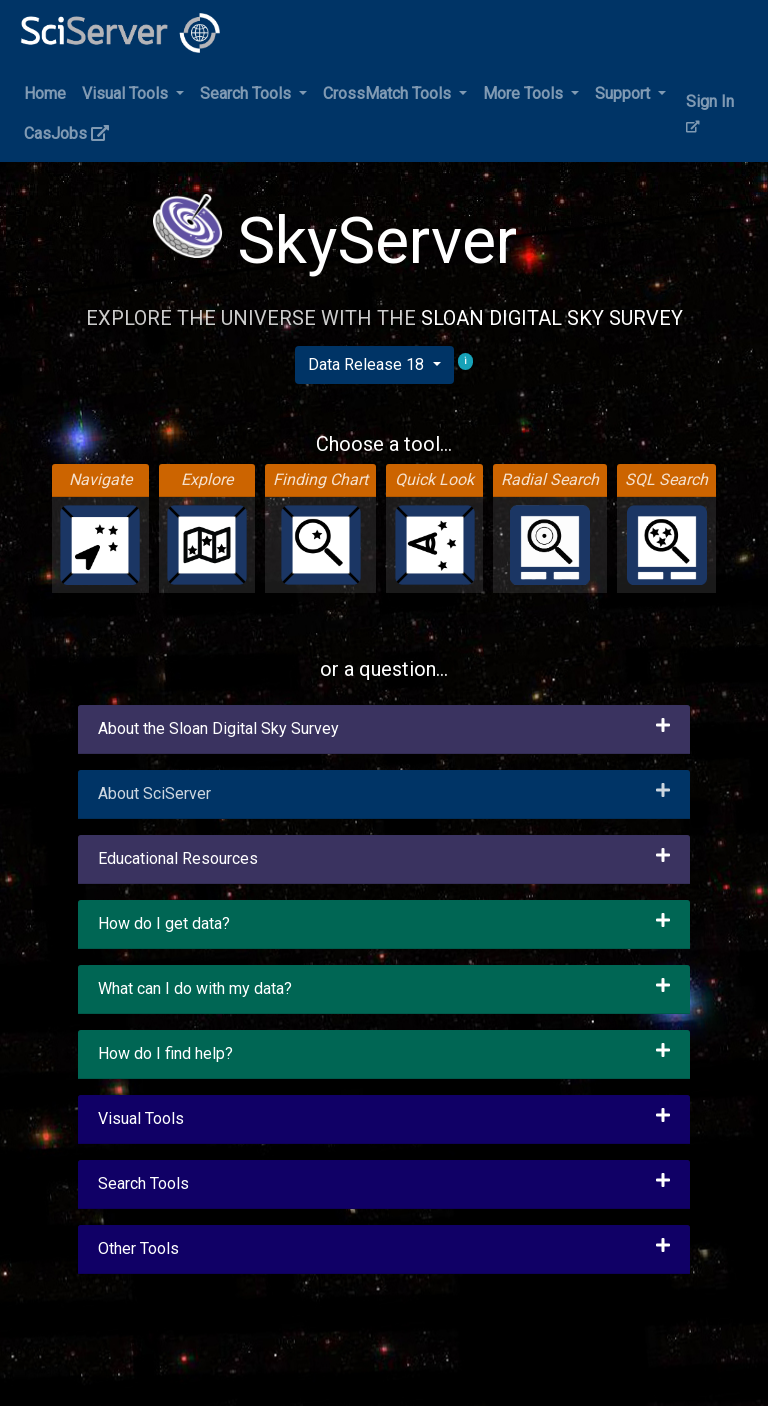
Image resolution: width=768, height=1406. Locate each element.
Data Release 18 (368, 364)
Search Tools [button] (247, 93)
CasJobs (66, 133)
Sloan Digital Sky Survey (552, 318)
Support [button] (624, 93)
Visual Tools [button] (127, 93)
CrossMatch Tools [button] (389, 93)
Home (45, 93)
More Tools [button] (525, 93)
